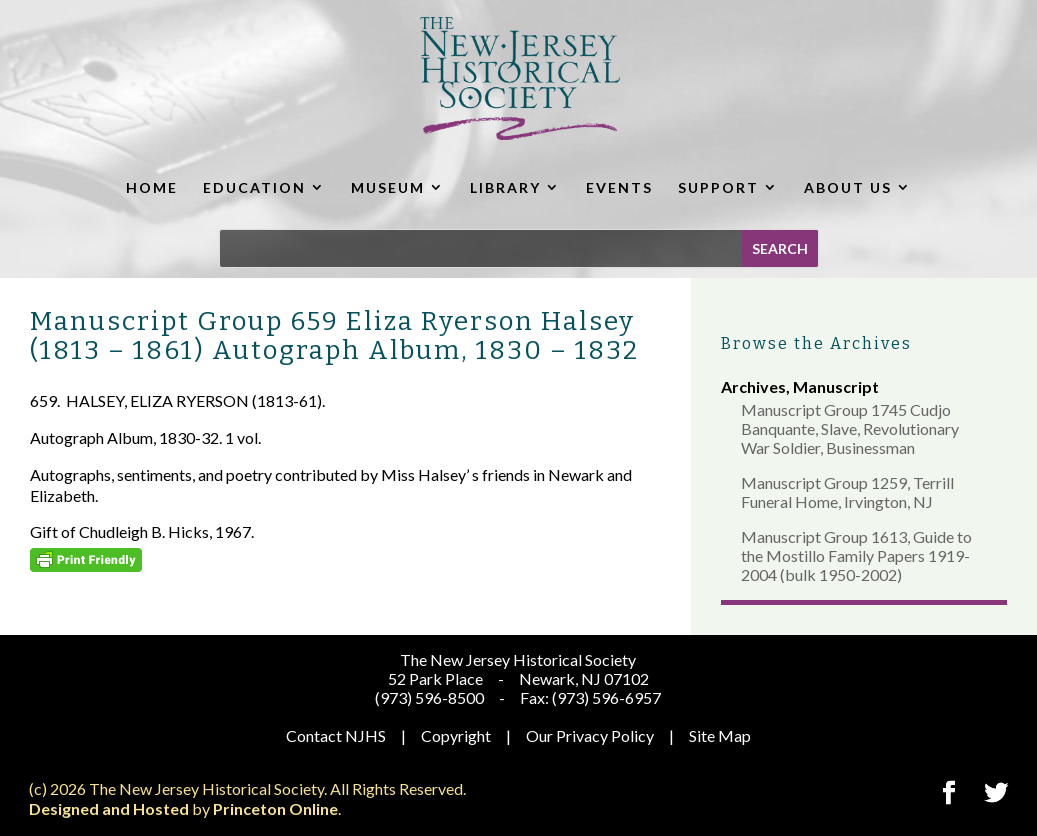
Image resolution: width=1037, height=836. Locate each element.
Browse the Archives (816, 343)
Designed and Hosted (109, 808)
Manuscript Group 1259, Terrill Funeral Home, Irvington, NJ (847, 492)
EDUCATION (254, 187)
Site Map (720, 735)
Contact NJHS (336, 735)
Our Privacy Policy (590, 735)
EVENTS (619, 187)
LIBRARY (505, 187)
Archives (753, 386)
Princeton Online (275, 808)
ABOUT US (848, 187)
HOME (152, 187)
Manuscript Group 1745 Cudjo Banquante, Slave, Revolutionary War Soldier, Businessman (850, 428)
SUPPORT (718, 187)
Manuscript (836, 386)
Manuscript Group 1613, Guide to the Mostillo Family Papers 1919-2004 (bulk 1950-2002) (856, 555)
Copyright (456, 735)
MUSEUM (388, 187)
